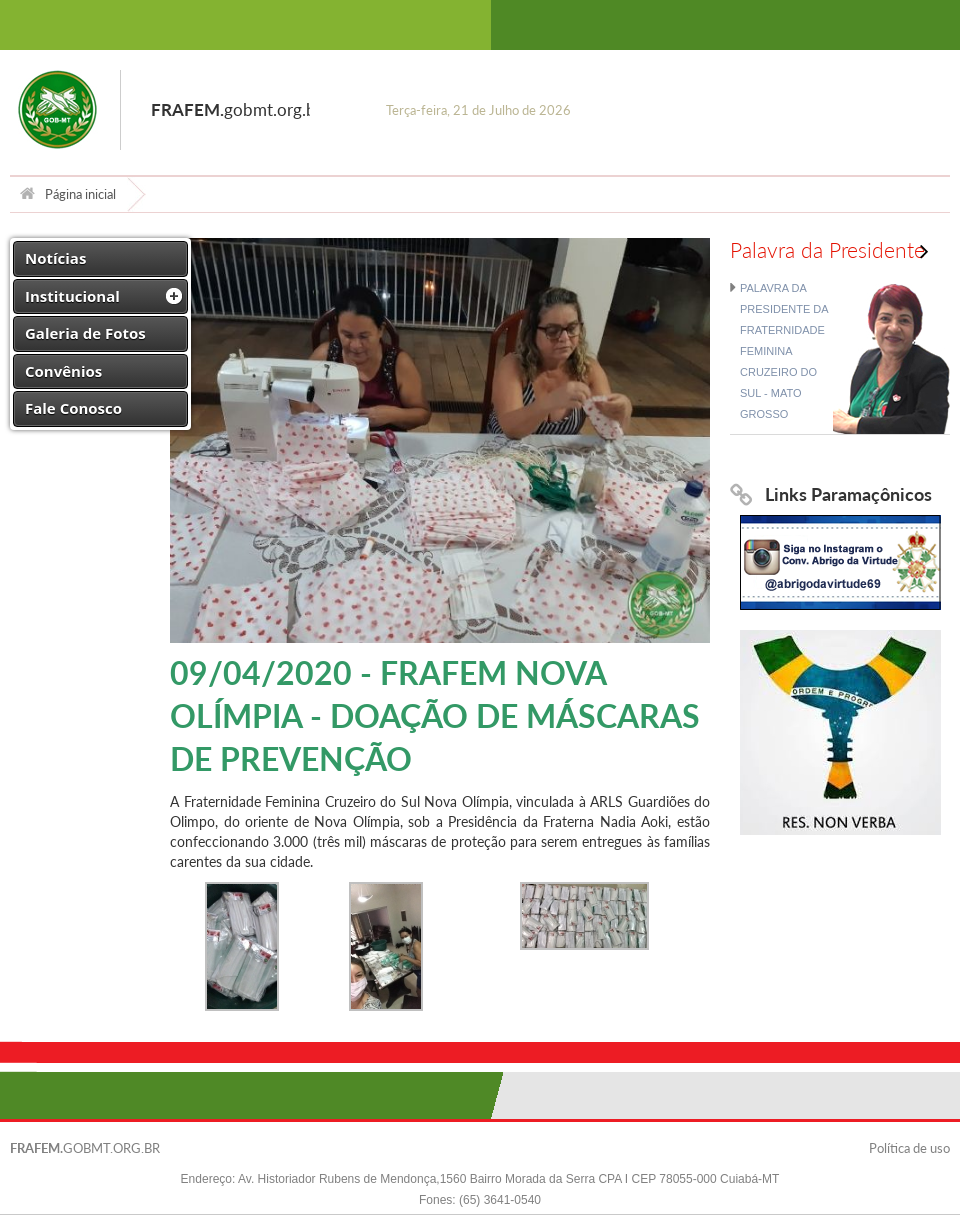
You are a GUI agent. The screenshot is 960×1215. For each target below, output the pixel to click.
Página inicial (68, 194)
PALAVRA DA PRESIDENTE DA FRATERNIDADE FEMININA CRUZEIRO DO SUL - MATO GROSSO (784, 351)
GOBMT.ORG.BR (85, 1148)
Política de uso (909, 1148)
